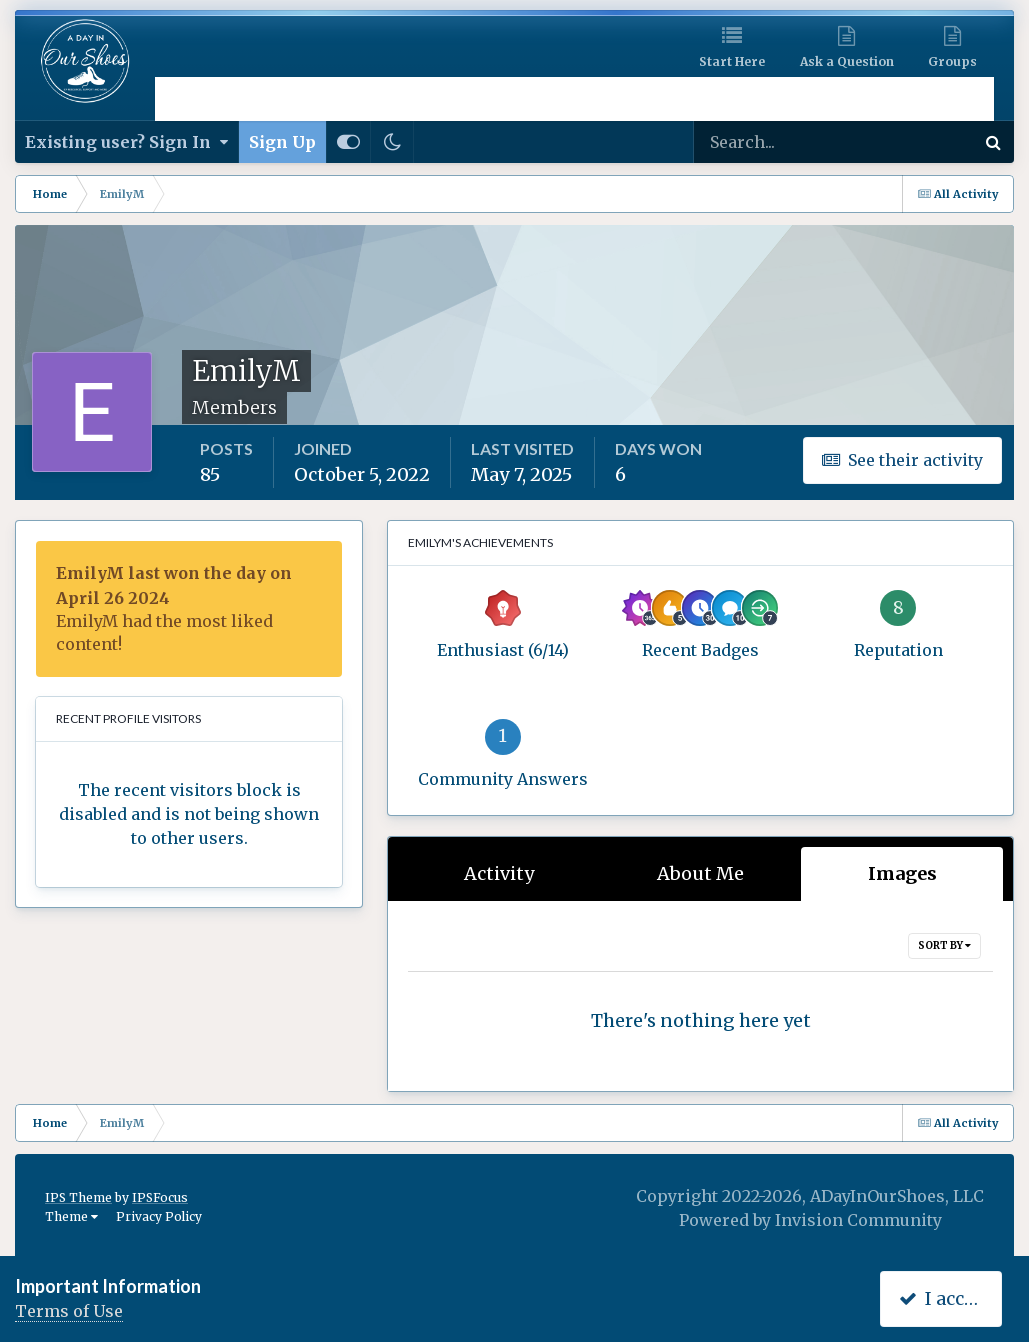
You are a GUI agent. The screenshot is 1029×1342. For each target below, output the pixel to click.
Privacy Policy (159, 1216)
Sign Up (282, 142)
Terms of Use (69, 1311)
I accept (945, 1298)
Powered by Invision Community (810, 1220)
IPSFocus (160, 1197)
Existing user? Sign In (126, 142)
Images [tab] (902, 873)
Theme (71, 1216)
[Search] (769, 142)
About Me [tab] (700, 873)
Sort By (944, 945)
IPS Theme (78, 1197)
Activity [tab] (499, 873)
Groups (952, 61)
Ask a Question (847, 61)
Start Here (732, 61)
